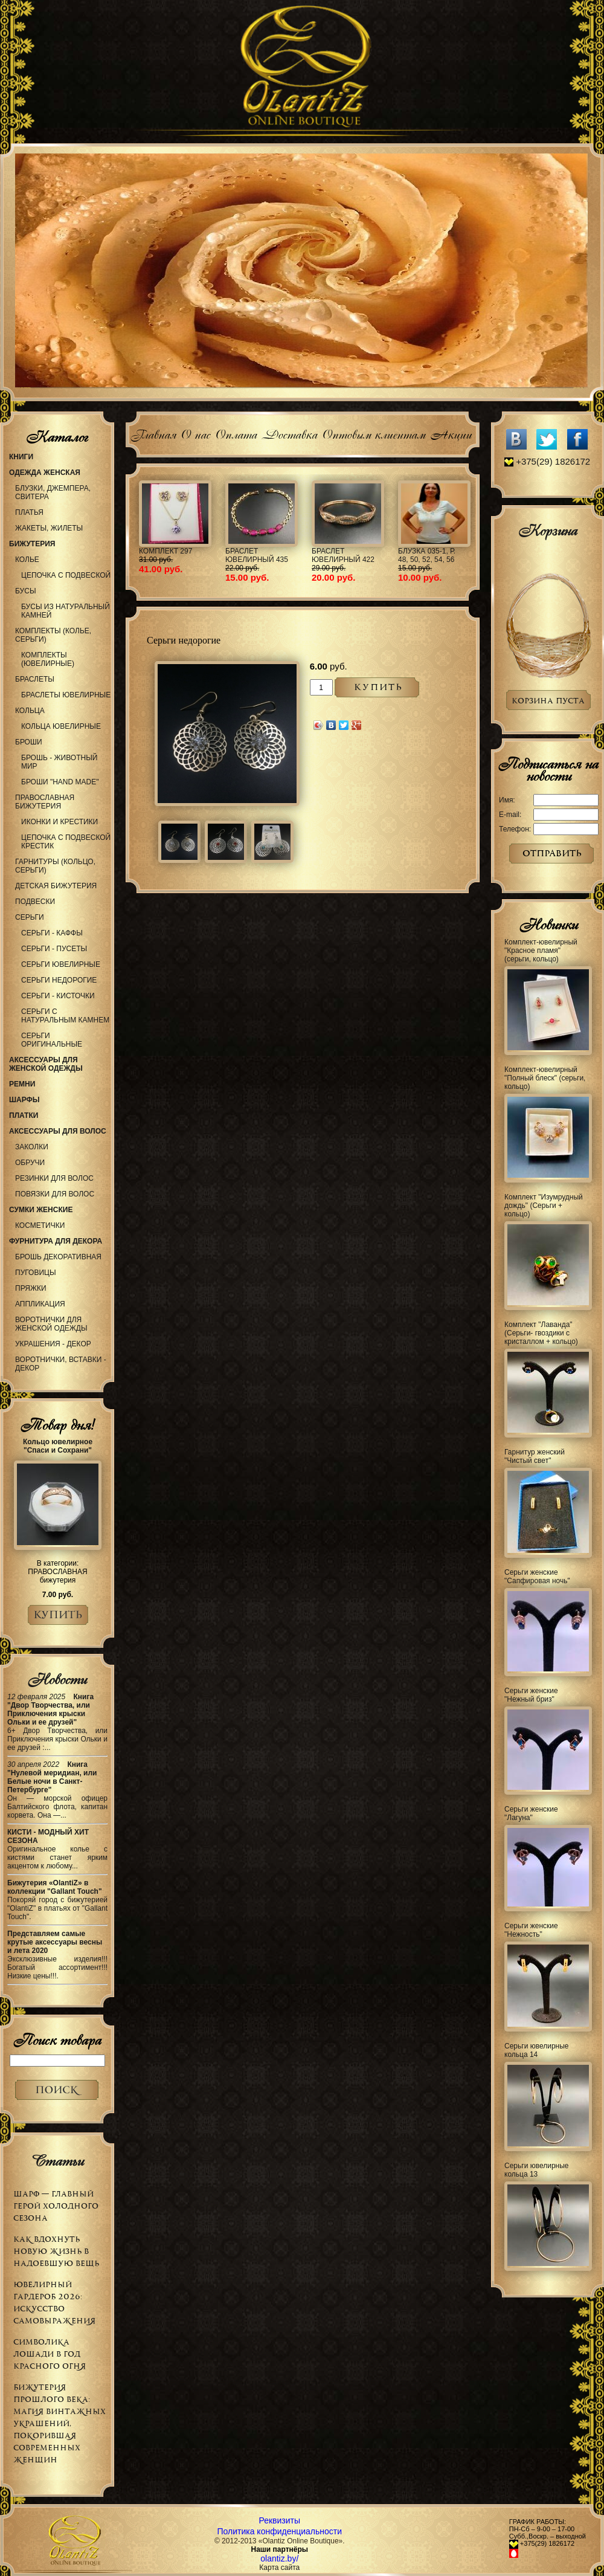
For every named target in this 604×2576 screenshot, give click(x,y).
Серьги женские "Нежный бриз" (531, 1695)
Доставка (289, 433)
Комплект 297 (165, 551)
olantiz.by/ (279, 2558)
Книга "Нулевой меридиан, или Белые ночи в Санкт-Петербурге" (52, 1777)
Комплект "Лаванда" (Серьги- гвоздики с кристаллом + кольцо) (541, 1333)
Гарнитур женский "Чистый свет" (534, 1456)
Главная (153, 433)
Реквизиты (279, 2520)
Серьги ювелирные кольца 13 (536, 2169)
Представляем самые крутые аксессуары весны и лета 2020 (54, 1942)
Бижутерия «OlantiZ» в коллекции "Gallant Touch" (54, 1887)
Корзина (548, 530)
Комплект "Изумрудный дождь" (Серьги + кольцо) (543, 1205)
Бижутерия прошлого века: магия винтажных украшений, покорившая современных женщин (59, 2423)
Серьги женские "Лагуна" (531, 1813)
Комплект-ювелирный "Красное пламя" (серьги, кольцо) (540, 950)
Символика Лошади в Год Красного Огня (49, 2354)
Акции (451, 433)
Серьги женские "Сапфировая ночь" (537, 1576)
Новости (57, 1679)
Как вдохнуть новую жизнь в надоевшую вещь (56, 2251)
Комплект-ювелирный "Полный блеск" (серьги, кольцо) (544, 1078)
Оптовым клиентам (373, 433)
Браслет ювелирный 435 (256, 555)
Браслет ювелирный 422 (343, 555)
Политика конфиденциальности (279, 2531)
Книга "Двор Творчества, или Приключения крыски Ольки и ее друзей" (50, 1709)
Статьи (57, 2161)
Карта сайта (279, 2567)
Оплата (236, 433)
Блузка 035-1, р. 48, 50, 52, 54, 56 (426, 555)
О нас (195, 433)
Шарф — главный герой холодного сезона (55, 2206)
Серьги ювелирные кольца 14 (536, 2050)
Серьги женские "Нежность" (531, 1930)
